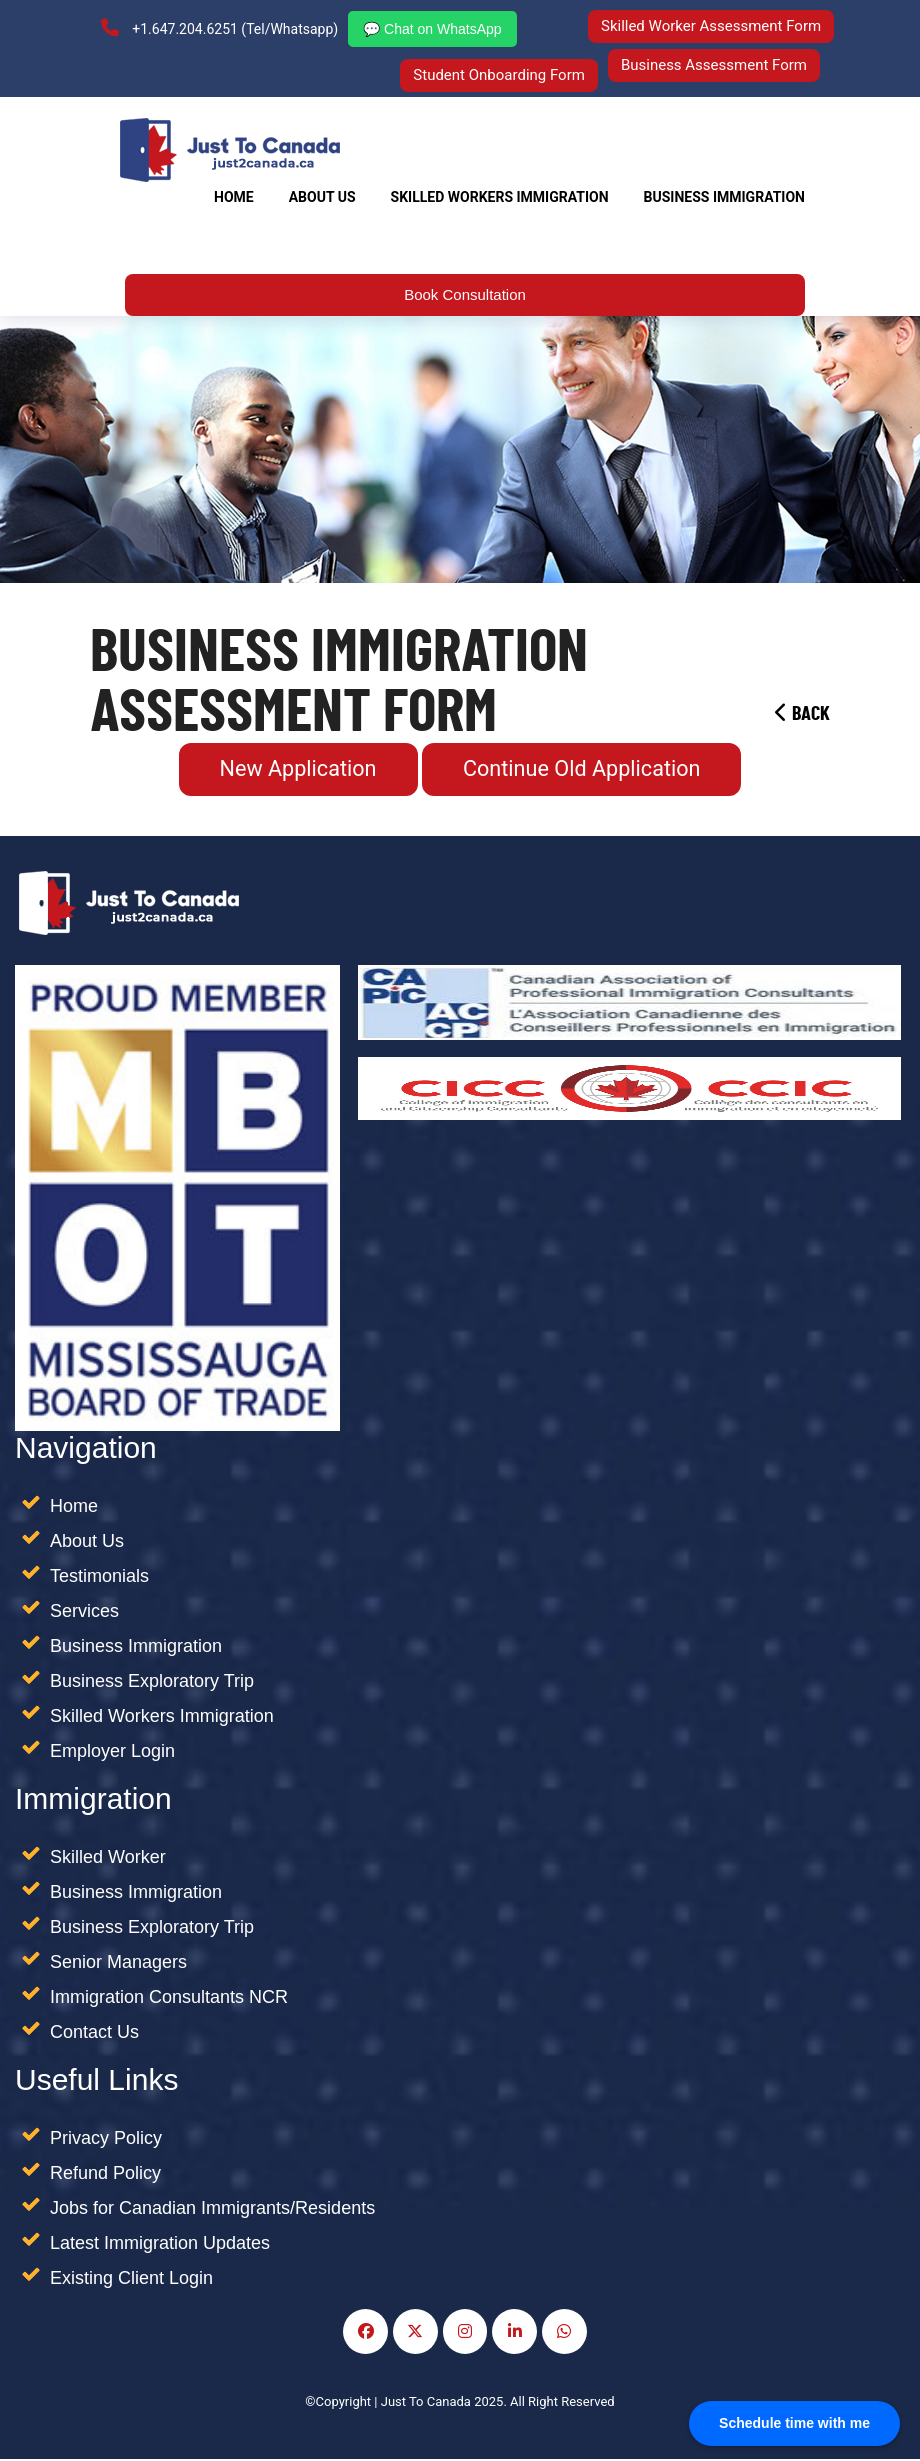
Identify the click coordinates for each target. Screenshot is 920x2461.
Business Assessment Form (714, 64)
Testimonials (99, 1578)
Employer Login (112, 1753)
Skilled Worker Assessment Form (712, 26)
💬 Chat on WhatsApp (431, 30)
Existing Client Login (131, 2280)
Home (234, 198)
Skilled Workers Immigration (162, 1718)
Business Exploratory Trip (152, 1683)
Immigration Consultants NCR (169, 1999)
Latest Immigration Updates (160, 2245)
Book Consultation (465, 295)
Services (84, 1613)
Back (802, 714)
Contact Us (94, 2034)
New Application (296, 770)
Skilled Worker (108, 1859)
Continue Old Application (583, 770)
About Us (322, 198)
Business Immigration (724, 198)
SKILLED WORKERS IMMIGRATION (500, 198)
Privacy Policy (106, 2140)
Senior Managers (118, 1964)
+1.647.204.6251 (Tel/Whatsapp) (218, 29)
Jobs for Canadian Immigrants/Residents (212, 2210)
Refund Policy (105, 2175)
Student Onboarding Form (499, 76)
